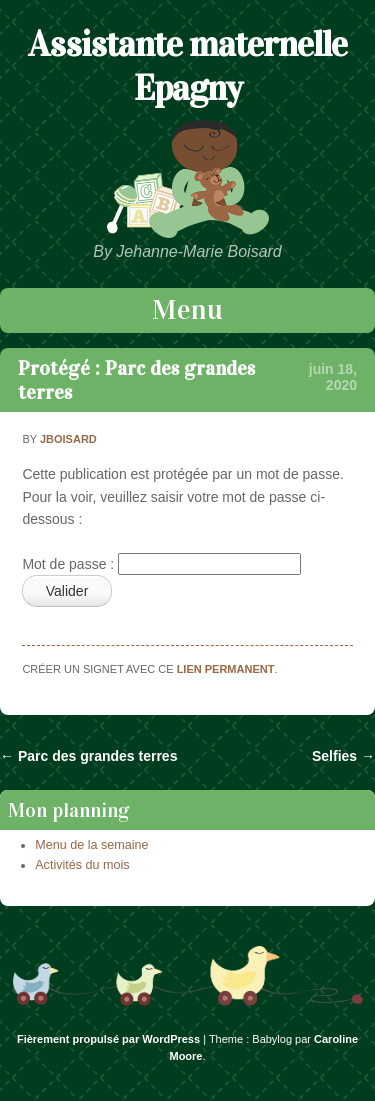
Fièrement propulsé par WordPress (108, 1039)
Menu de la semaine (91, 845)
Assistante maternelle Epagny (187, 66)
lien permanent (226, 669)
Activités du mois (82, 865)
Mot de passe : (161, 564)
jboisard (68, 439)
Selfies (343, 756)
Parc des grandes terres (88, 756)
